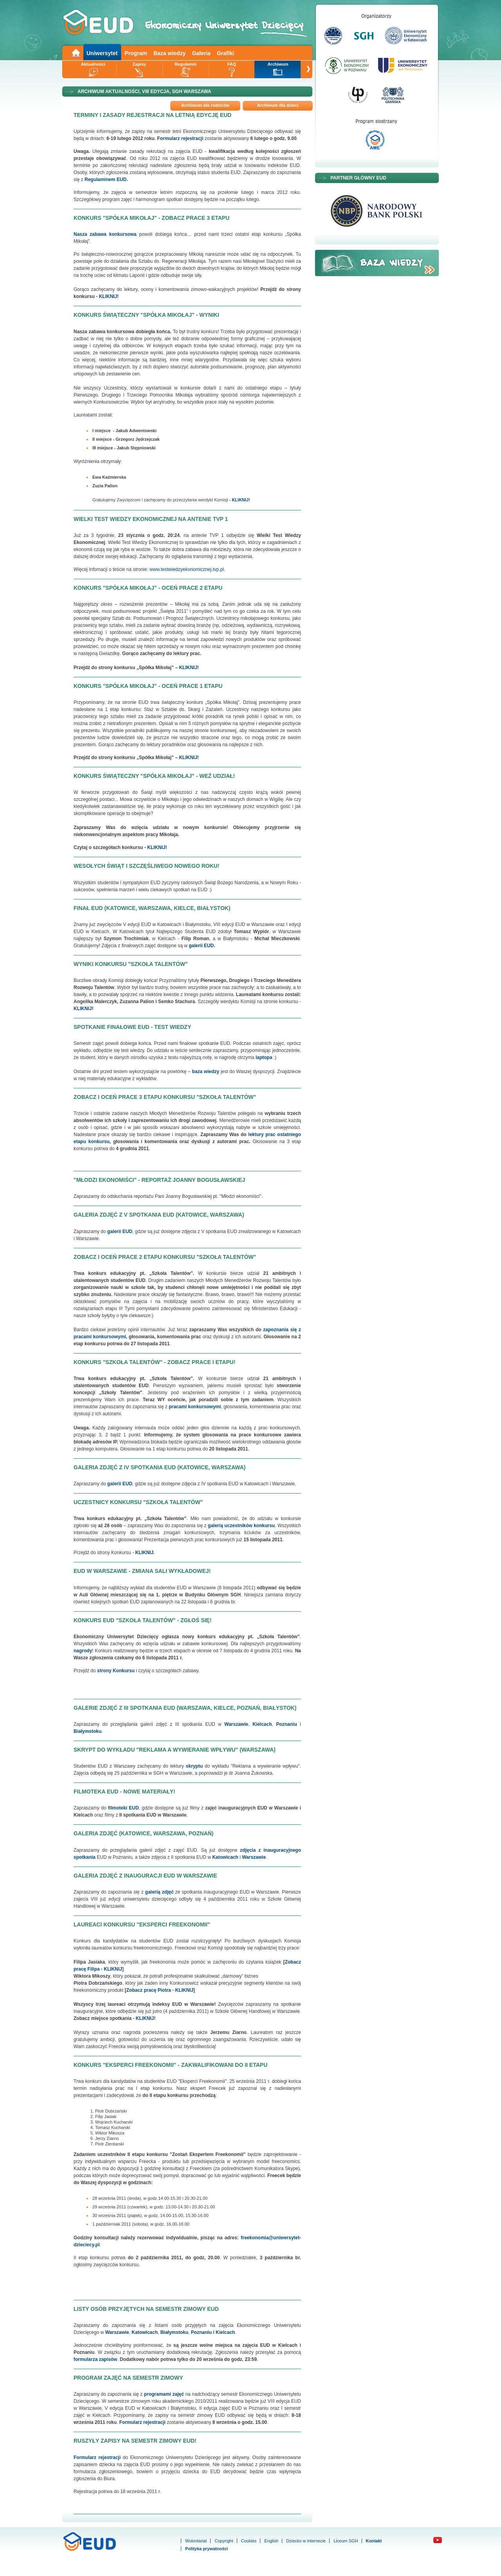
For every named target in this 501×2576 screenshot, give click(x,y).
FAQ (231, 64)
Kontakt (374, 2540)
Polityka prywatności (206, 2548)
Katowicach (225, 1857)
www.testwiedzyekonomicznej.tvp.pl (187, 569)
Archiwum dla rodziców (205, 105)
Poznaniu (201, 2332)
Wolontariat (196, 2540)
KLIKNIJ (108, 296)
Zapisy (139, 64)
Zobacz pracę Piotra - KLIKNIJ (159, 1990)
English (271, 2540)
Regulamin (185, 64)
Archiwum (277, 64)
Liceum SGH (345, 2540)
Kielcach (225, 2332)
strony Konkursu (116, 1670)
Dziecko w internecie (306, 2540)
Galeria (201, 53)
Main (75, 52)
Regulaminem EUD (105, 179)
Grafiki (225, 53)
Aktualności (93, 64)
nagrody (83, 1650)
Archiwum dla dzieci (278, 105)
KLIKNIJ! (157, 847)
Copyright (223, 2540)
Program (135, 53)
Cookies (249, 2540)
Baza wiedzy (169, 53)
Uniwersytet (102, 53)
